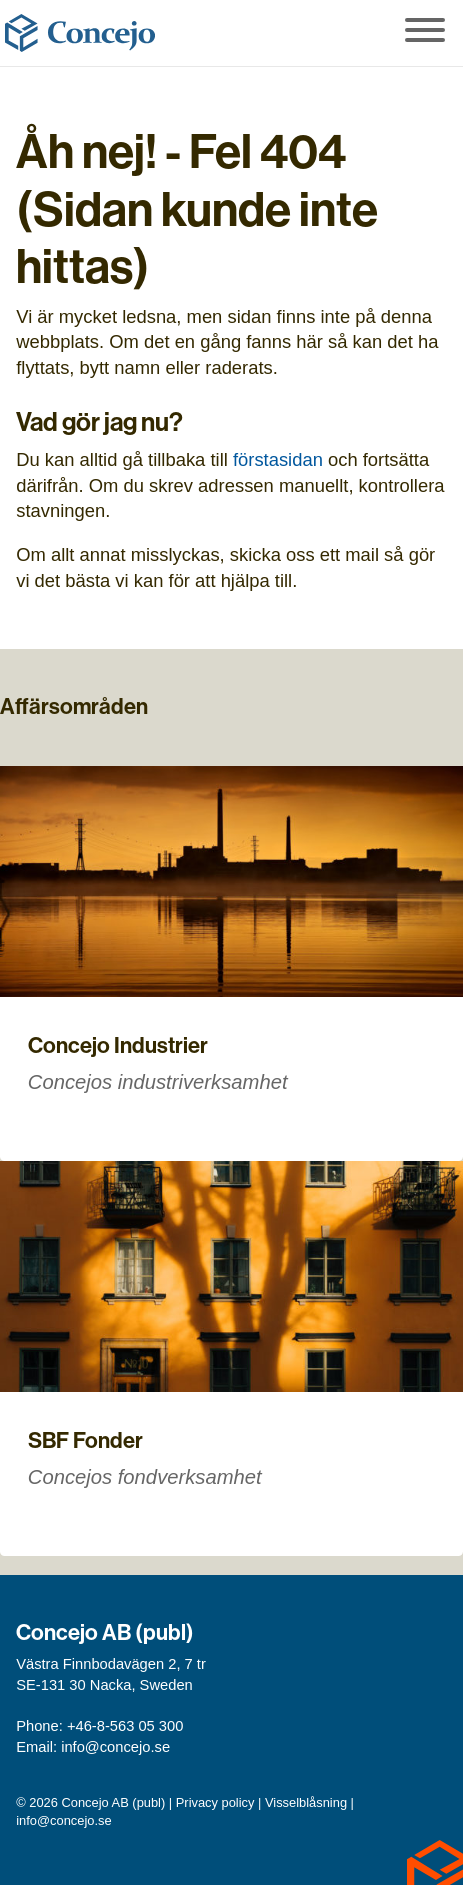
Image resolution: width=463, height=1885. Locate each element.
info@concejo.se (115, 1747)
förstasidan (278, 459)
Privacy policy (215, 1802)
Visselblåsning (306, 1802)
